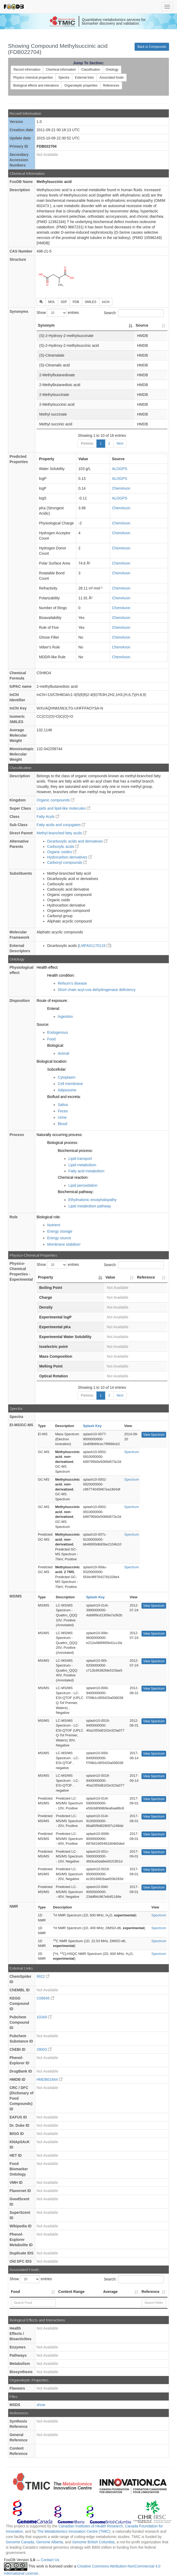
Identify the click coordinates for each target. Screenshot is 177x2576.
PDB (76, 302)
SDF (64, 302)
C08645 (45, 1998)
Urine (62, 1117)
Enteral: (53, 1008)
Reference (150, 2291)
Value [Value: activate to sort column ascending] (110, 1277)
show (41, 2405)
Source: (43, 1024)
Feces (63, 1111)
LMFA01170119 (94, 945)
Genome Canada (20, 2542)
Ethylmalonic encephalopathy (92, 1200)
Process (17, 1135)
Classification (90, 69)
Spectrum (131, 1452)
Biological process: (62, 1142)
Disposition (20, 1000)
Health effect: (47, 967)
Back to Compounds (152, 47)
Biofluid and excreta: (64, 1097)
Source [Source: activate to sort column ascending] (142, 325)
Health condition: (61, 975)
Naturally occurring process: (60, 1135)
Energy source (59, 1238)
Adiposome (67, 1090)
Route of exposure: (52, 1000)
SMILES (90, 302)
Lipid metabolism (82, 1165)
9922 (43, 1976)
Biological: (55, 1045)
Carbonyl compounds (67, 862)
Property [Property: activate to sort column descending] (45, 1277)
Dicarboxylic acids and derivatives (77, 841)
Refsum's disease (72, 983)
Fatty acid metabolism (86, 1171)
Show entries (58, 313)
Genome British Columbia (93, 2542)
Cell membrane (70, 1084)
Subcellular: (57, 1069)
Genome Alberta (49, 2542)
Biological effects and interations (36, 85)
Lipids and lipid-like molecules (63, 808)
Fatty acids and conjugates (61, 825)
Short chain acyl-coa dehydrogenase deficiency (96, 990)
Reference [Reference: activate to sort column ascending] (146, 1277)
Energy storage (59, 1231)
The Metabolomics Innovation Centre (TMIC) (73, 2531)
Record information (27, 69)
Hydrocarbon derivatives (69, 857)
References (111, 85)
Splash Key (92, 1426)
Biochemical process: (75, 1150)
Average (110, 2291)
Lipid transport (80, 1158)
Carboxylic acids (63, 846)
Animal (63, 1053)
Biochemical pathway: (76, 1192)
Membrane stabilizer (64, 1244)
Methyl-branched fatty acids (62, 833)
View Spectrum (153, 1435)
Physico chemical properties (33, 77)
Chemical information (61, 69)
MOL (51, 302)
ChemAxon (121, 488)
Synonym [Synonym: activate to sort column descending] (46, 325)
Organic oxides (62, 852)
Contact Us (50, 2560)
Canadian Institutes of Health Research (90, 2526)
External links (84, 77)
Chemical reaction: (73, 1177)
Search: (134, 313)
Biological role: (49, 1217)
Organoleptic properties (81, 85)
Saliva (63, 1105)
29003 (44, 2049)
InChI (106, 302)
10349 (44, 2017)
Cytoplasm (66, 1077)
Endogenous (57, 1032)
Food (51, 1039)
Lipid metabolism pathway (89, 1206)
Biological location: (52, 1061)
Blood (62, 1124)
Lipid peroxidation (83, 1185)
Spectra (63, 77)
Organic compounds (55, 800)
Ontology (112, 69)
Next (120, 443)
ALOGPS (119, 469)
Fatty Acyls (48, 816)
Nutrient (53, 1225)
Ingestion (65, 1016)
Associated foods (111, 77)
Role (13, 1217)
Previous (87, 443)
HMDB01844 (50, 2079)
